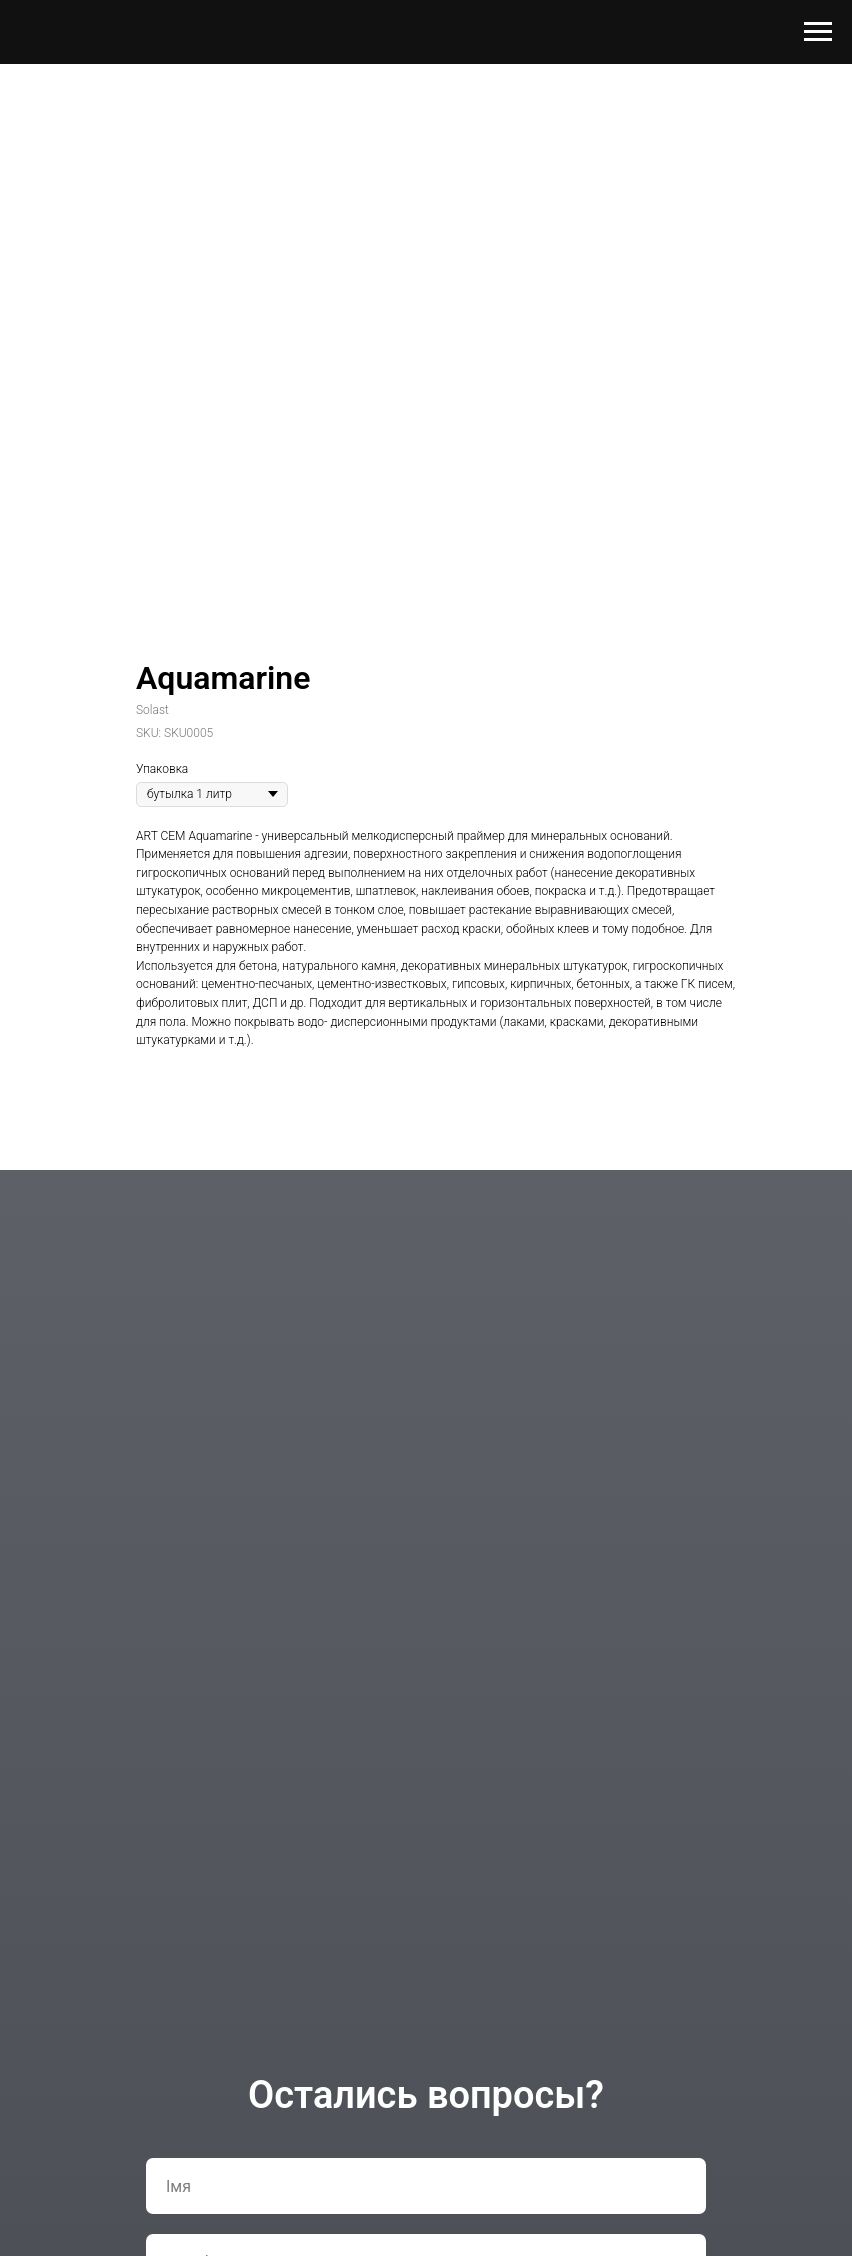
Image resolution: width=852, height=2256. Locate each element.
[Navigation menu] (818, 32)
